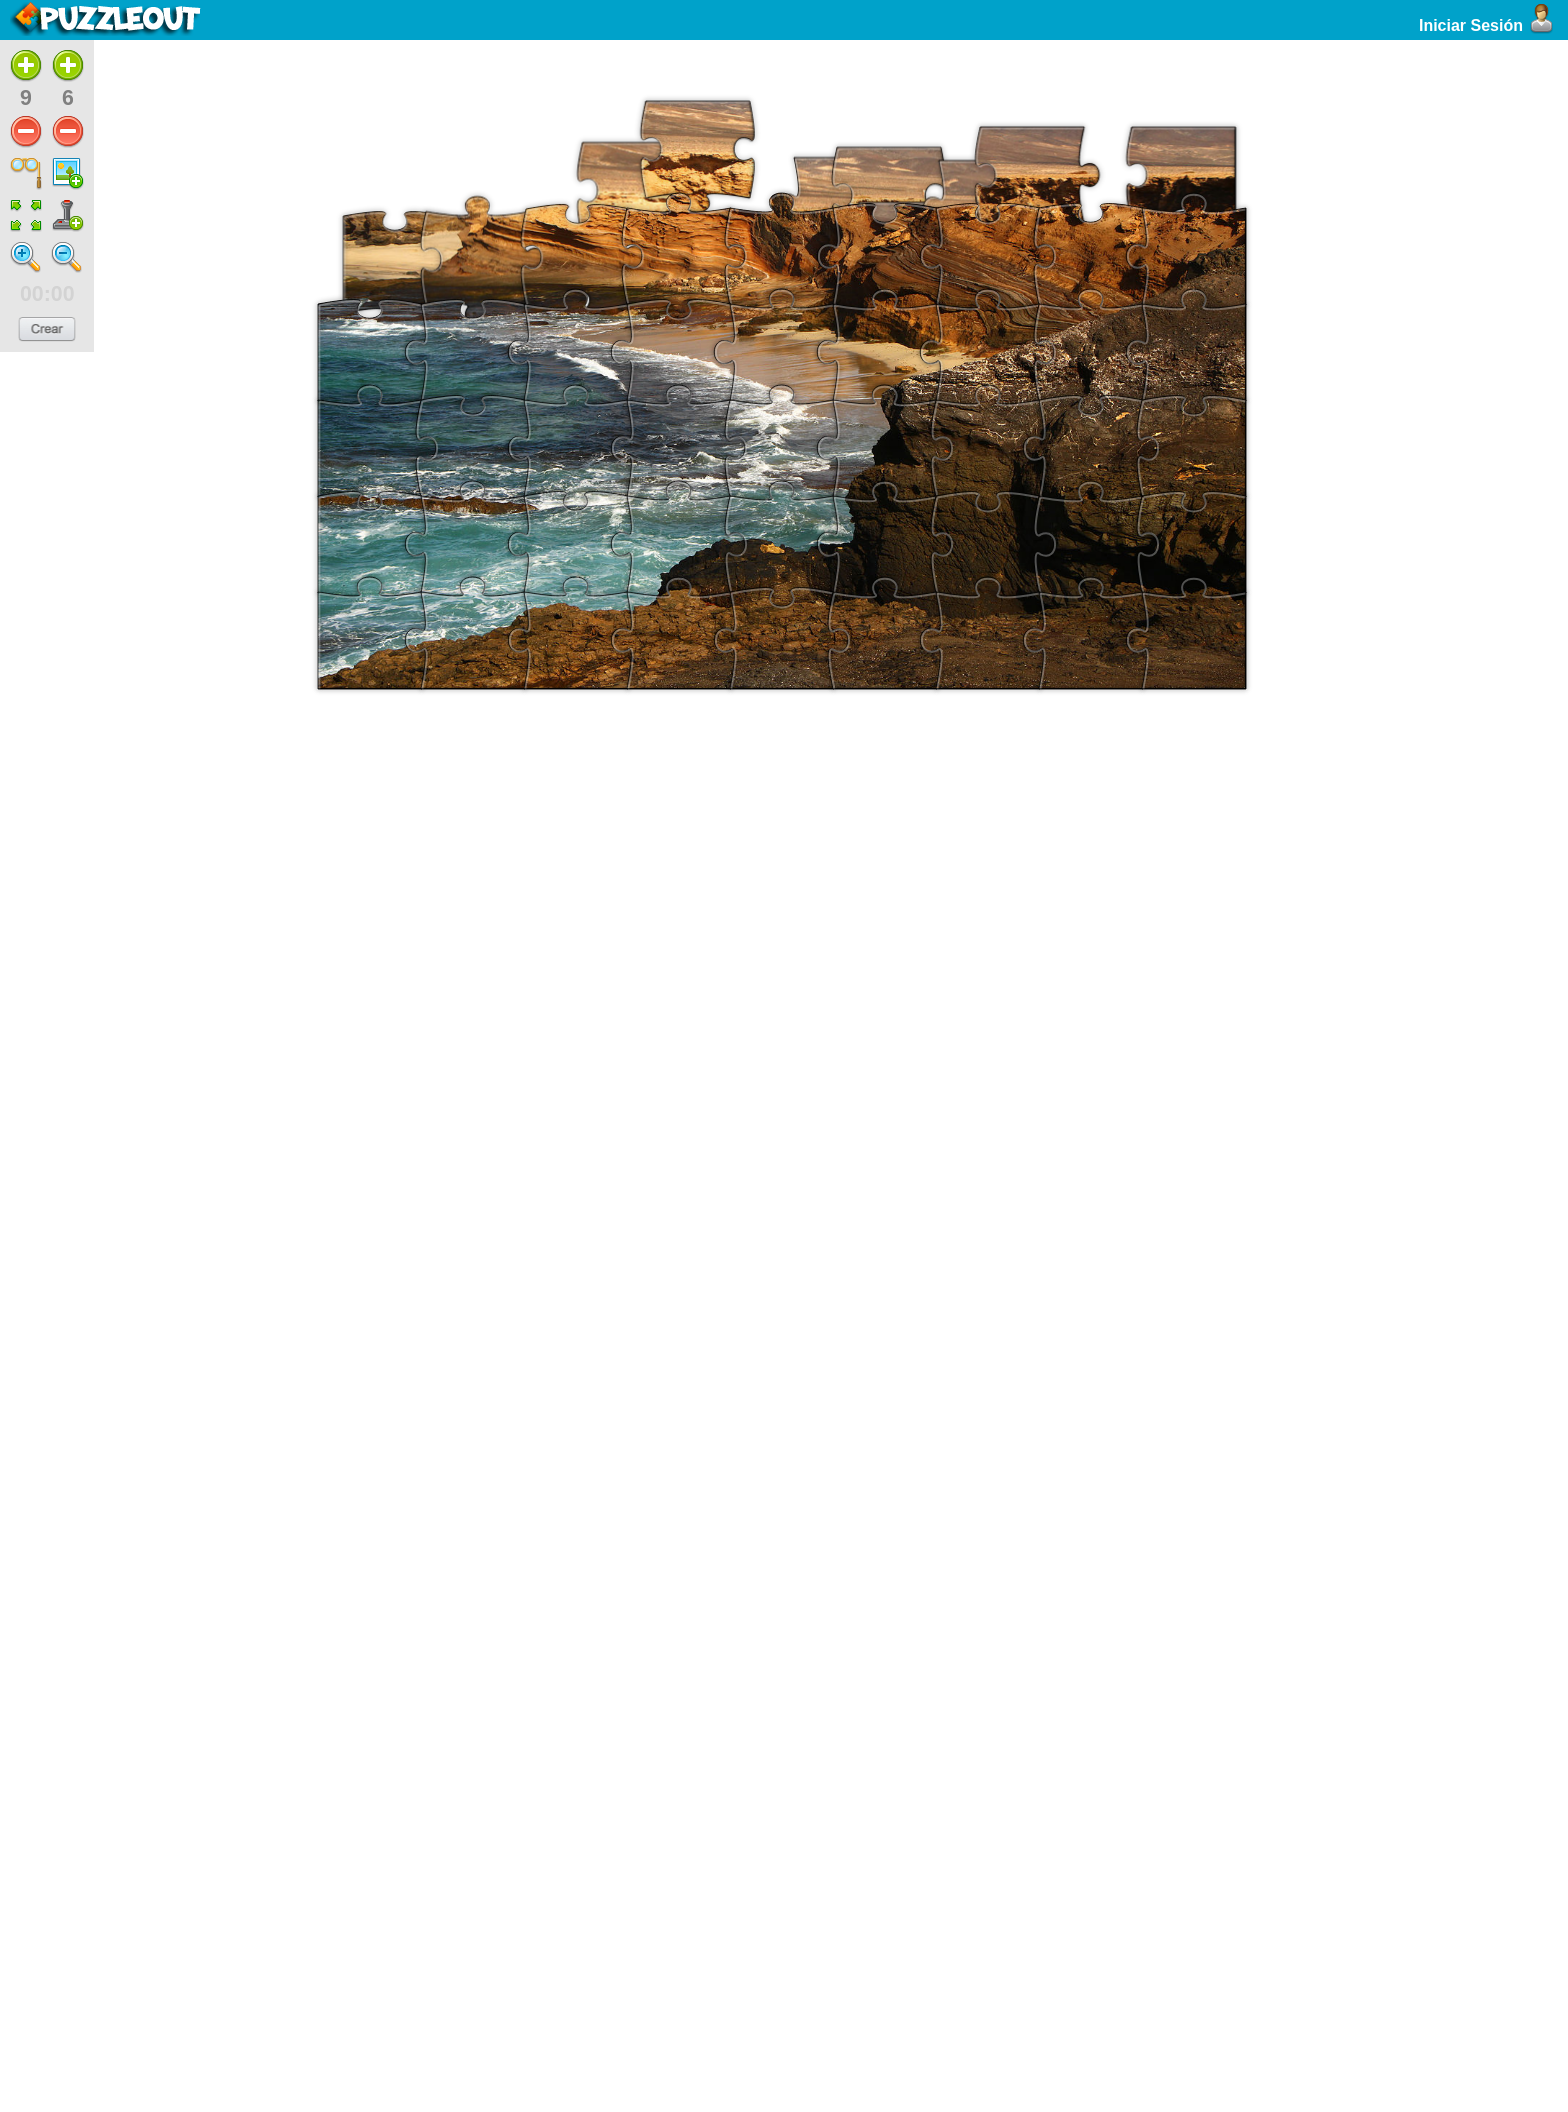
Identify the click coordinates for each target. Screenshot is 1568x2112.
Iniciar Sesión (1488, 25)
